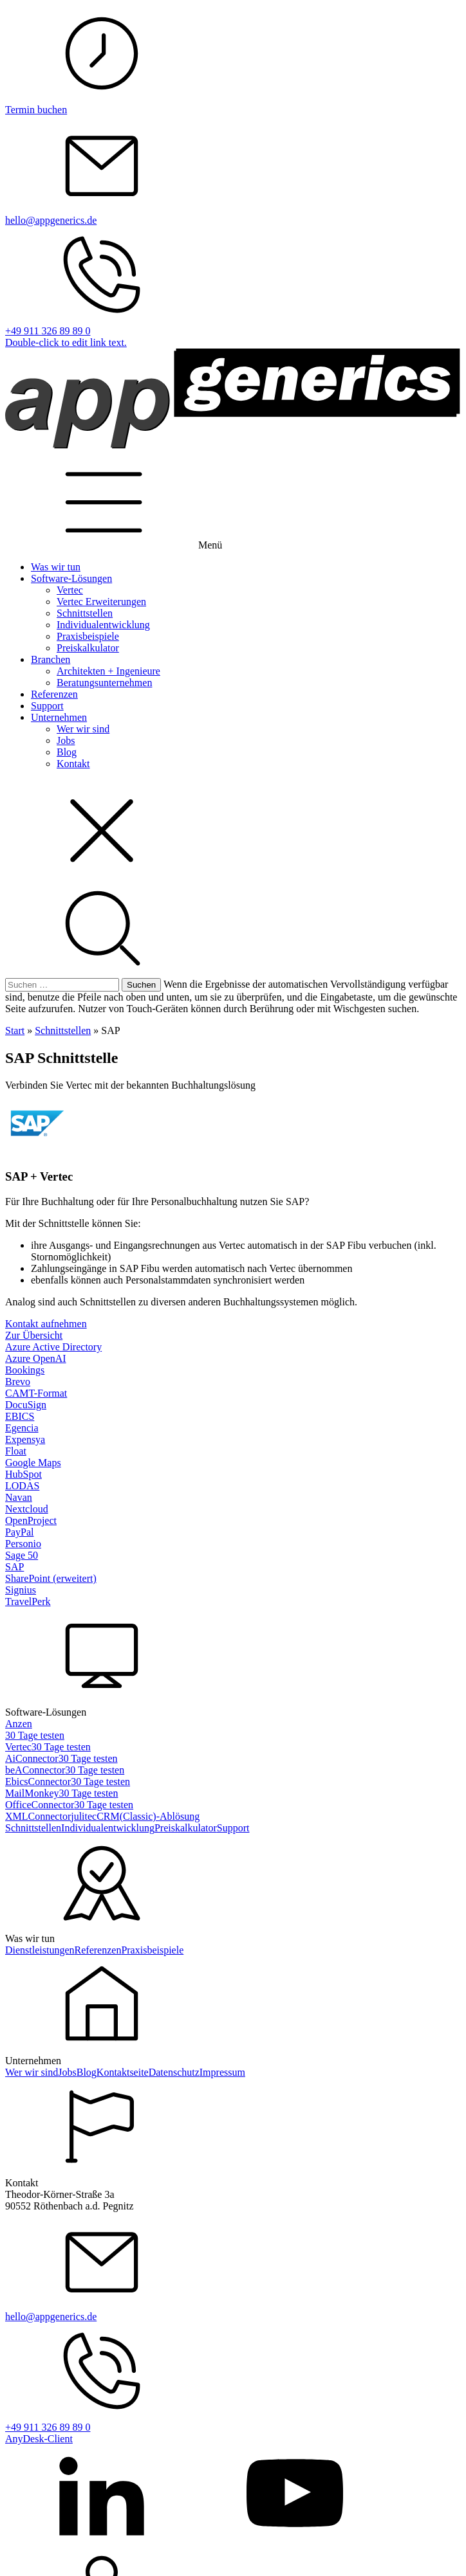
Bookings (24, 1370)
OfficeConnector (39, 1804)
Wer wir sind (83, 728)
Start (14, 1030)
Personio (23, 1543)
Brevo (17, 1381)
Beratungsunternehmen (104, 682)
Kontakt (73, 763)
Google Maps (33, 1462)
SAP (14, 1566)
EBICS (19, 1416)
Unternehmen (59, 717)
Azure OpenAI (35, 1358)
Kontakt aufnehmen (46, 1323)
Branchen (50, 659)
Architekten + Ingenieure (108, 671)
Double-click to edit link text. (66, 342)
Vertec (70, 590)
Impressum (222, 2072)
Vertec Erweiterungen (101, 601)
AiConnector (32, 1758)
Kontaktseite (123, 2072)
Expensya (25, 1439)
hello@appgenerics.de (51, 220)
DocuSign (25, 1404)
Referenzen (54, 694)
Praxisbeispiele (88, 636)
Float (15, 1451)
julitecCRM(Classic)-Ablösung (135, 1816)
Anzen (18, 1723)
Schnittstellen (85, 613)
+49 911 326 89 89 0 (47, 330)
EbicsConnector (38, 1781)
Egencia (22, 1427)
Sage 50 (21, 1555)
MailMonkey (32, 1793)
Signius (20, 1589)
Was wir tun (55, 566)
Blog (67, 752)
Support (47, 705)
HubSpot (23, 1474)
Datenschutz (174, 2072)
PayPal (19, 1532)
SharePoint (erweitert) (51, 1578)
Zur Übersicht (33, 1335)
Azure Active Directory (53, 1346)
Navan (18, 1497)
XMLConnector (38, 1816)
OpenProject (31, 1520)
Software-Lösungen (71, 578)
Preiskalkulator (88, 647)
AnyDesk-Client (39, 2438)
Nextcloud (26, 1508)
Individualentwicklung (103, 624)
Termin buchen (36, 109)
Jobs (66, 740)
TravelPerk (28, 1601)
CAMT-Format (36, 1393)
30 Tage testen (34, 1735)
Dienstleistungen (40, 1950)
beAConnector (35, 1769)
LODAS (22, 1485)
